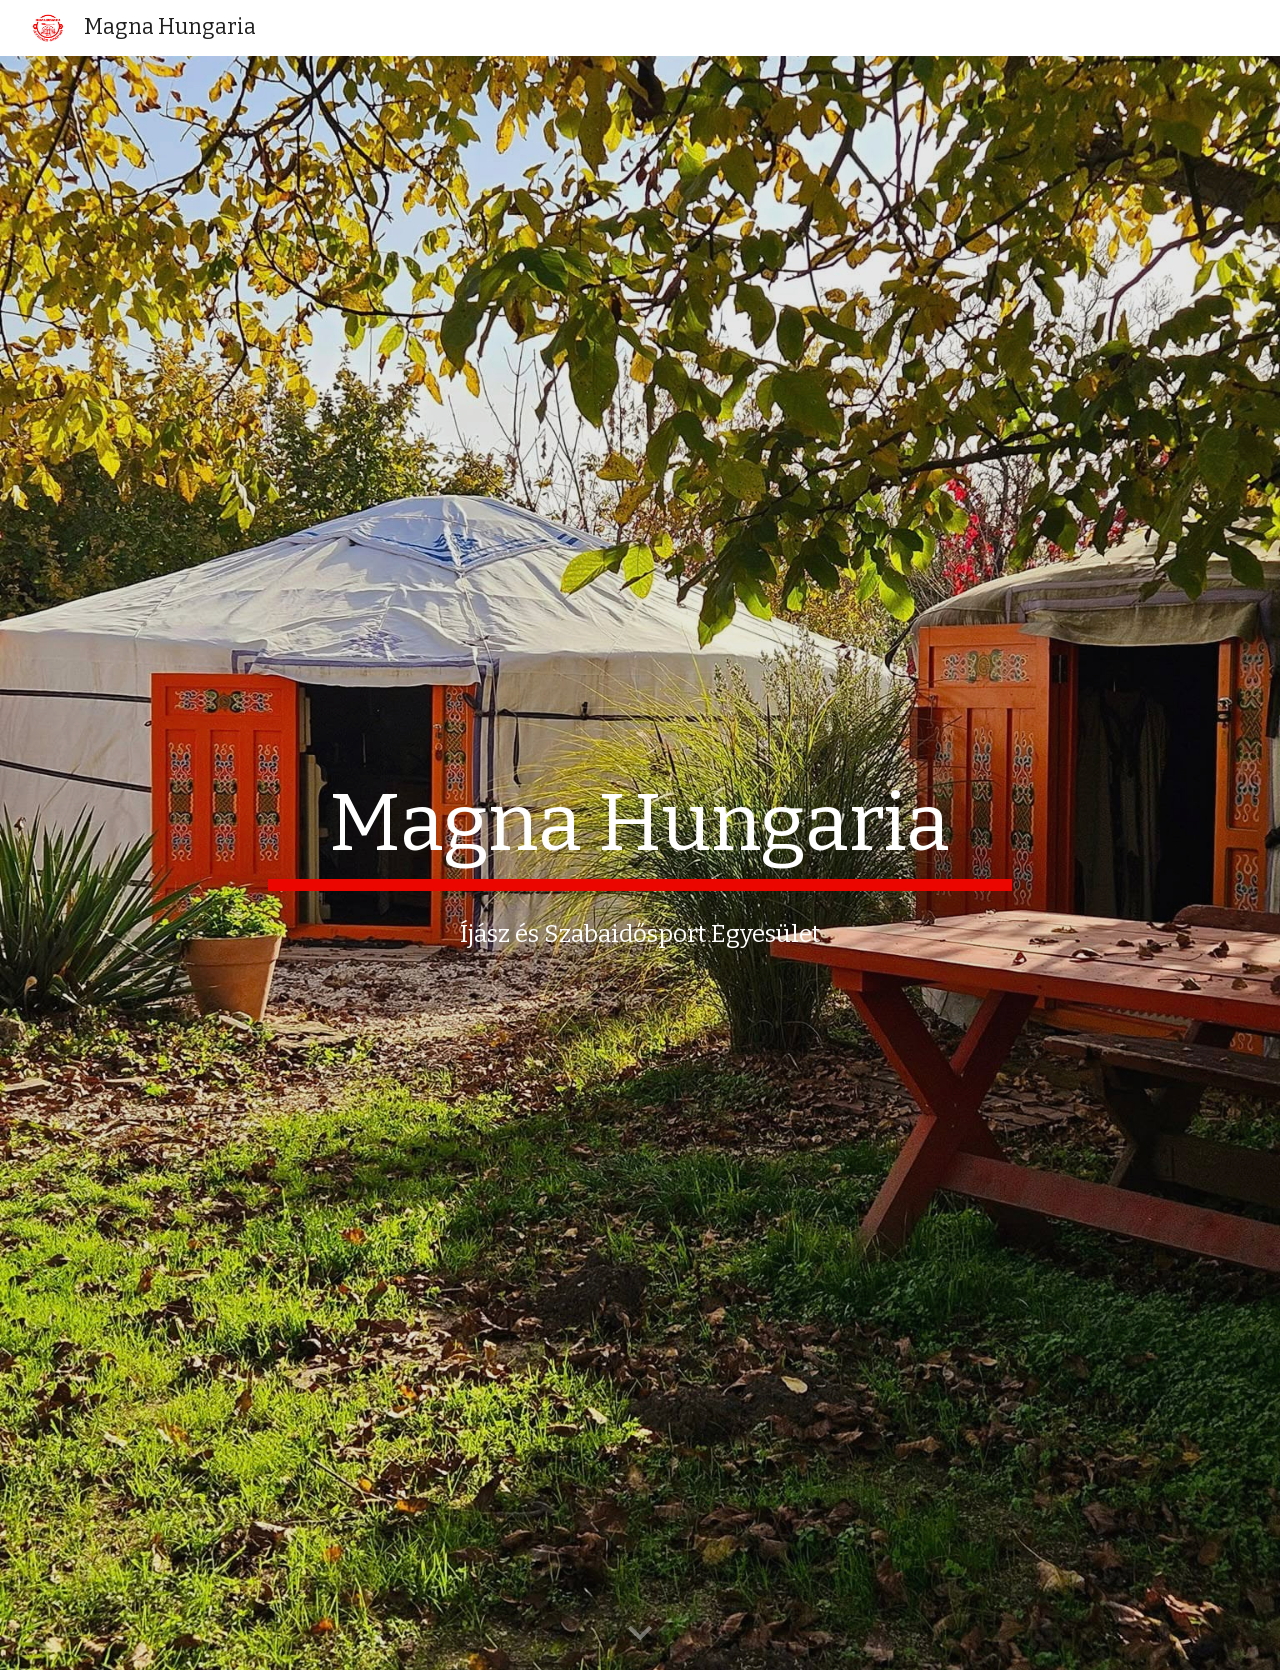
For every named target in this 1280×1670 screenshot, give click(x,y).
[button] (640, 1634)
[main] (640, 833)
